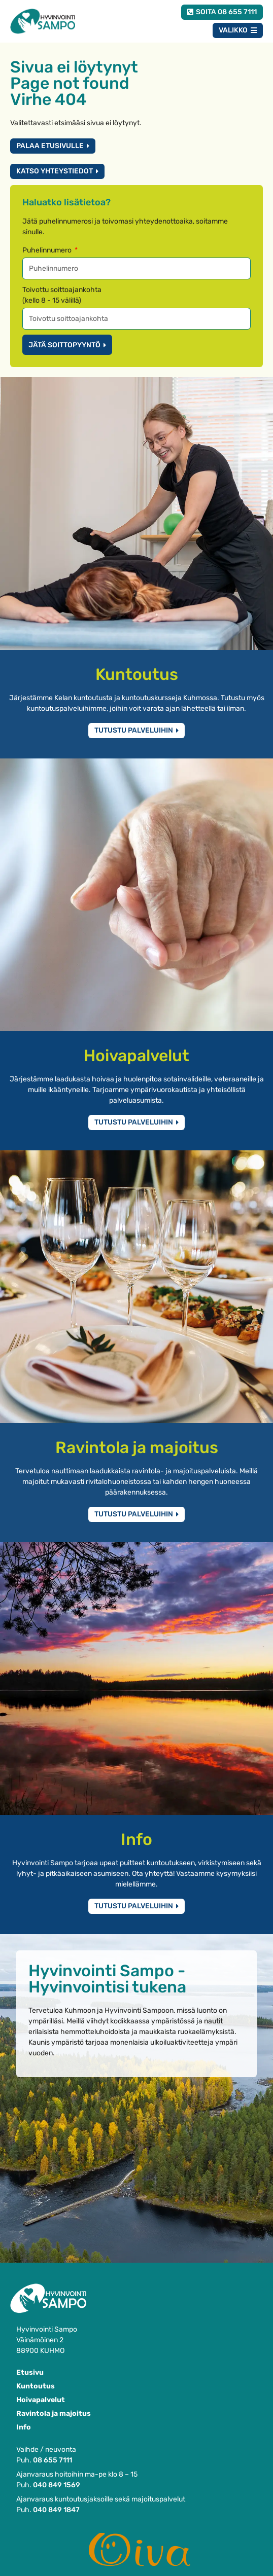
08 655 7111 (52, 2460)
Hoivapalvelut (40, 2400)
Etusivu (30, 2372)
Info (23, 2427)
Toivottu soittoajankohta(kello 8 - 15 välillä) (61, 295)
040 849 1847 (56, 2510)
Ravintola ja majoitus (53, 2413)
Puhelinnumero (47, 250)
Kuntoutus (35, 2386)
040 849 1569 (56, 2485)
